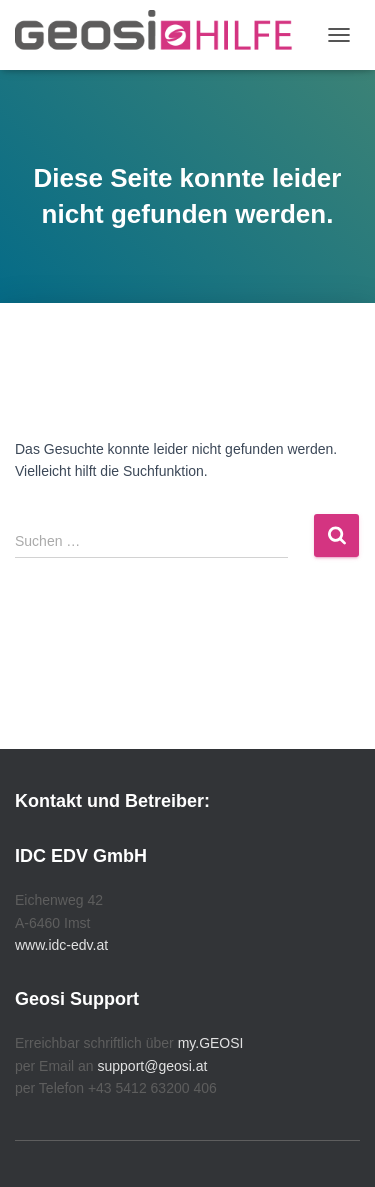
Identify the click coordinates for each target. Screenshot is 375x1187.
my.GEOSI (211, 1043)
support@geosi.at (152, 1066)
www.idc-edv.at (61, 945)
